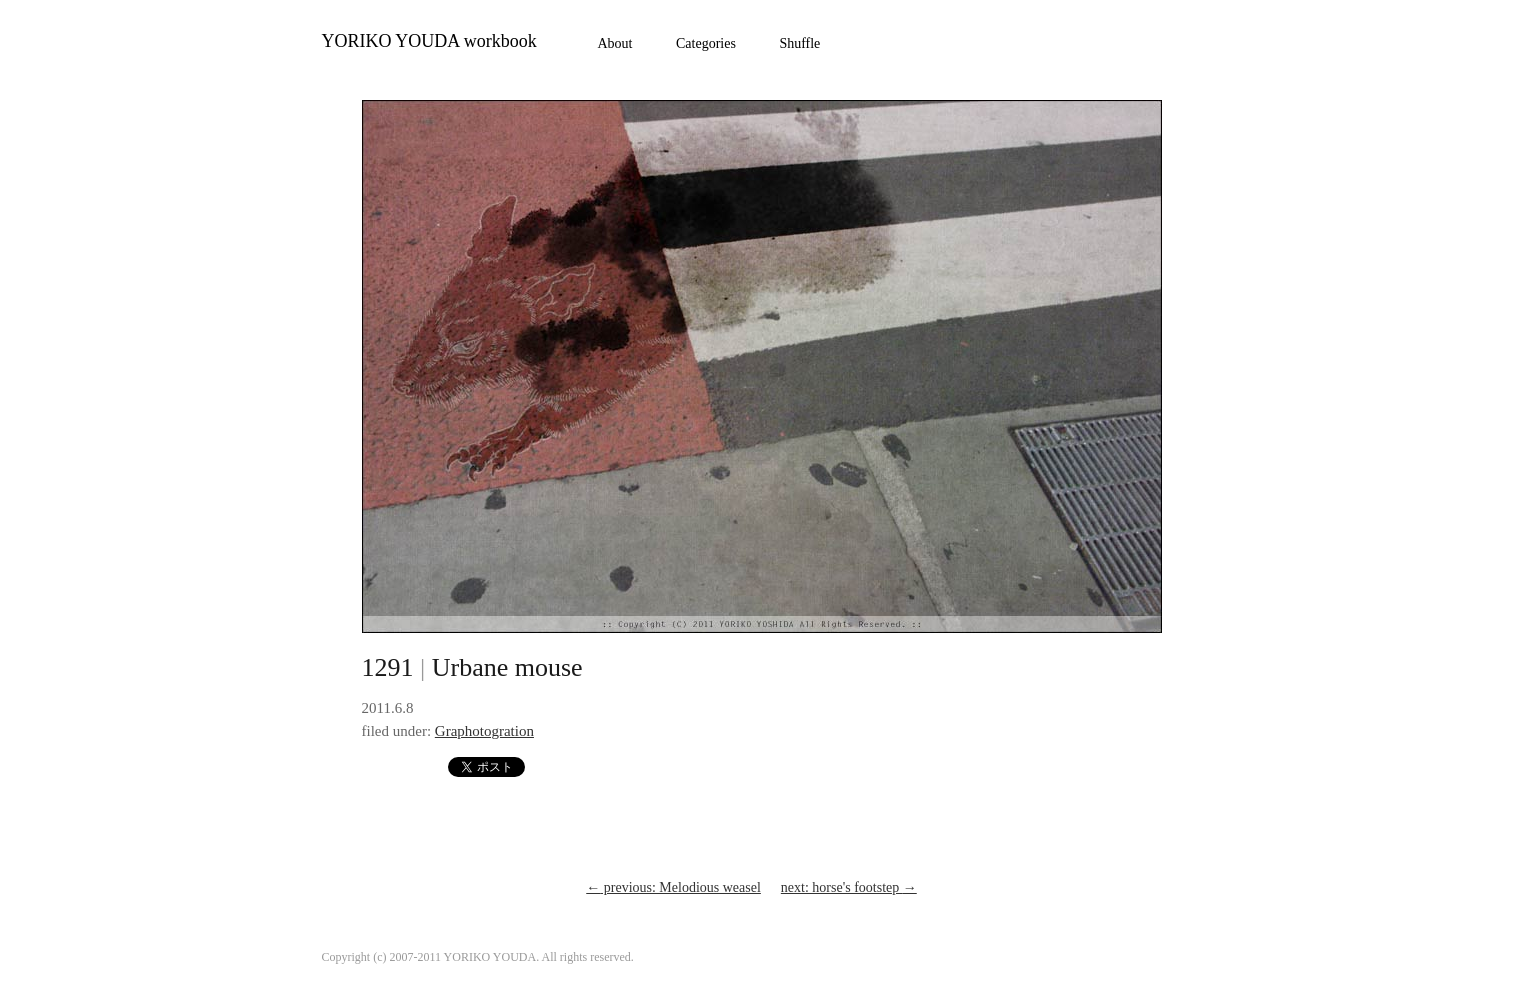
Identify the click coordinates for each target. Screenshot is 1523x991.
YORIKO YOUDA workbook (429, 41)
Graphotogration (484, 731)
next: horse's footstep (849, 887)
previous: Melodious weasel (673, 887)
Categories (706, 43)
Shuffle (799, 43)
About (615, 43)
